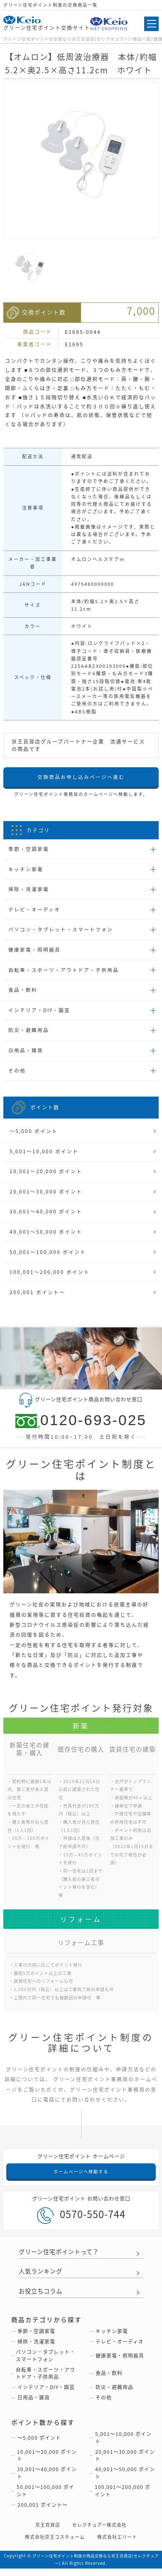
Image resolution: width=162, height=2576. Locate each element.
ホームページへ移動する (81, 2176)
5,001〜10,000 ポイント (44, 1155)
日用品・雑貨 (25, 1053)
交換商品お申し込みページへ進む (81, 777)
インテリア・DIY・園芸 (39, 1012)
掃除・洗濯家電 (28, 890)
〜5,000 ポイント (34, 1134)
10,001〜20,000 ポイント (46, 1175)
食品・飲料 (22, 992)
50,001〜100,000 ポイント (48, 1257)
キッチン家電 (25, 869)
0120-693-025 (81, 1425)
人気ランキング (42, 2277)
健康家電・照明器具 (34, 951)
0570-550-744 (81, 2220)
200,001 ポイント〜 (37, 1297)
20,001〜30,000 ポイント (46, 1195)
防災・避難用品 (28, 1033)
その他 (17, 1073)
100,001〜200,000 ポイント (50, 1277)
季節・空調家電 (28, 849)
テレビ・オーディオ (34, 910)
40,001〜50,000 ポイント (46, 1236)
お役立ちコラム (42, 2297)
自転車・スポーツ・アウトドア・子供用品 (63, 971)
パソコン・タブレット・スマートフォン (60, 931)
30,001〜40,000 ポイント (46, 1216)
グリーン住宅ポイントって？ (61, 2258)
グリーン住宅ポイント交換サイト (46, 23)
